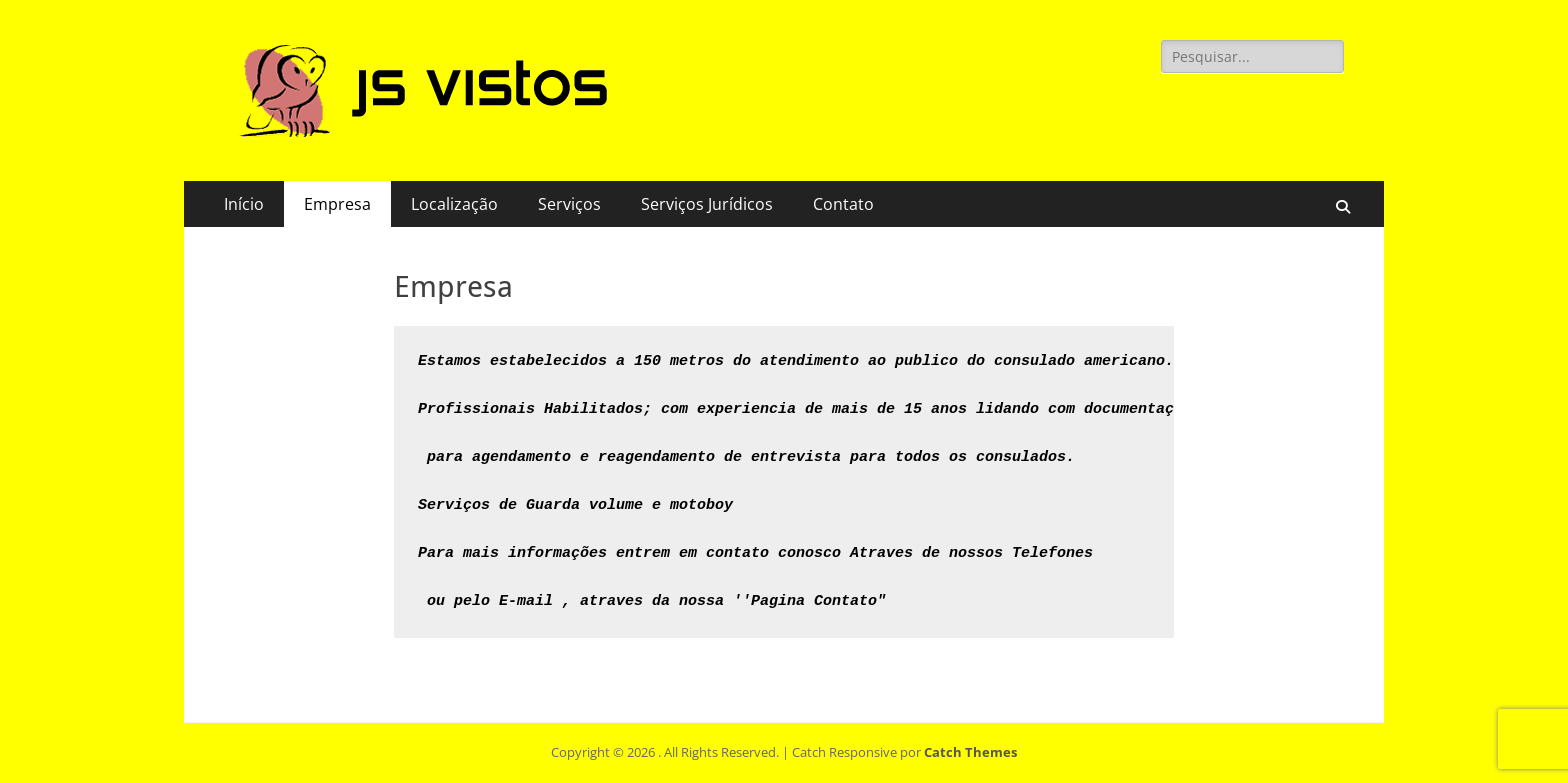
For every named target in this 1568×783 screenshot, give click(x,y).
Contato (843, 204)
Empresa (337, 204)
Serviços (569, 204)
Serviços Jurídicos (707, 204)
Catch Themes (970, 752)
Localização (454, 204)
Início (244, 204)
